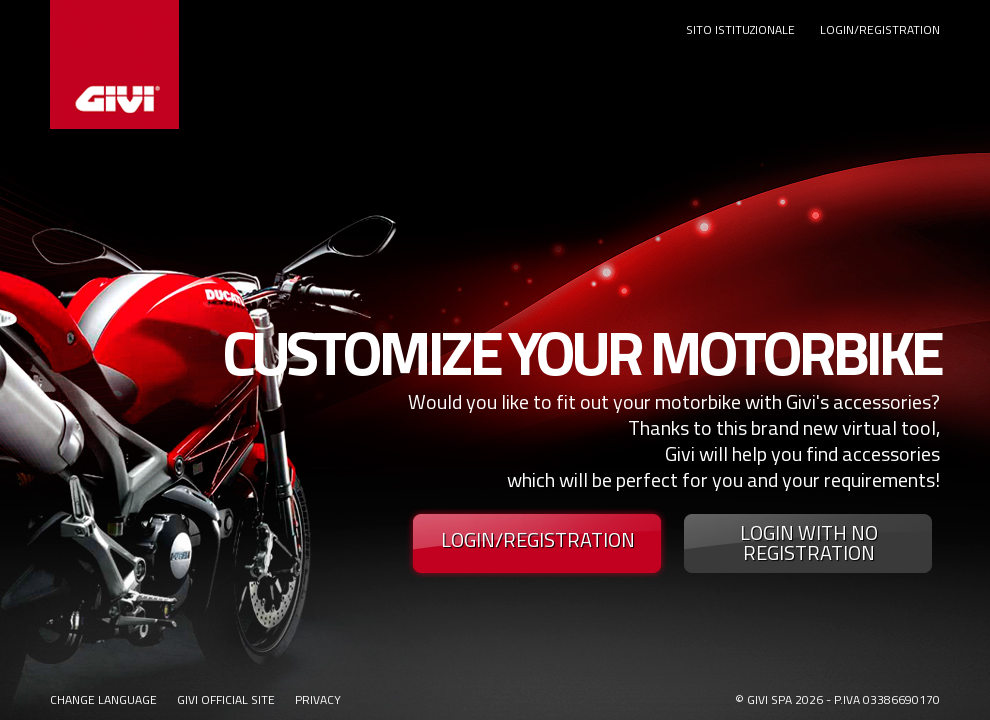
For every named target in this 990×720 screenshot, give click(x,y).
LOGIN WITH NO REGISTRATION (809, 543)
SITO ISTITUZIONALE (740, 29)
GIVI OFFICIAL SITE (226, 699)
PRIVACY (318, 699)
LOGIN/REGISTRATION (880, 29)
